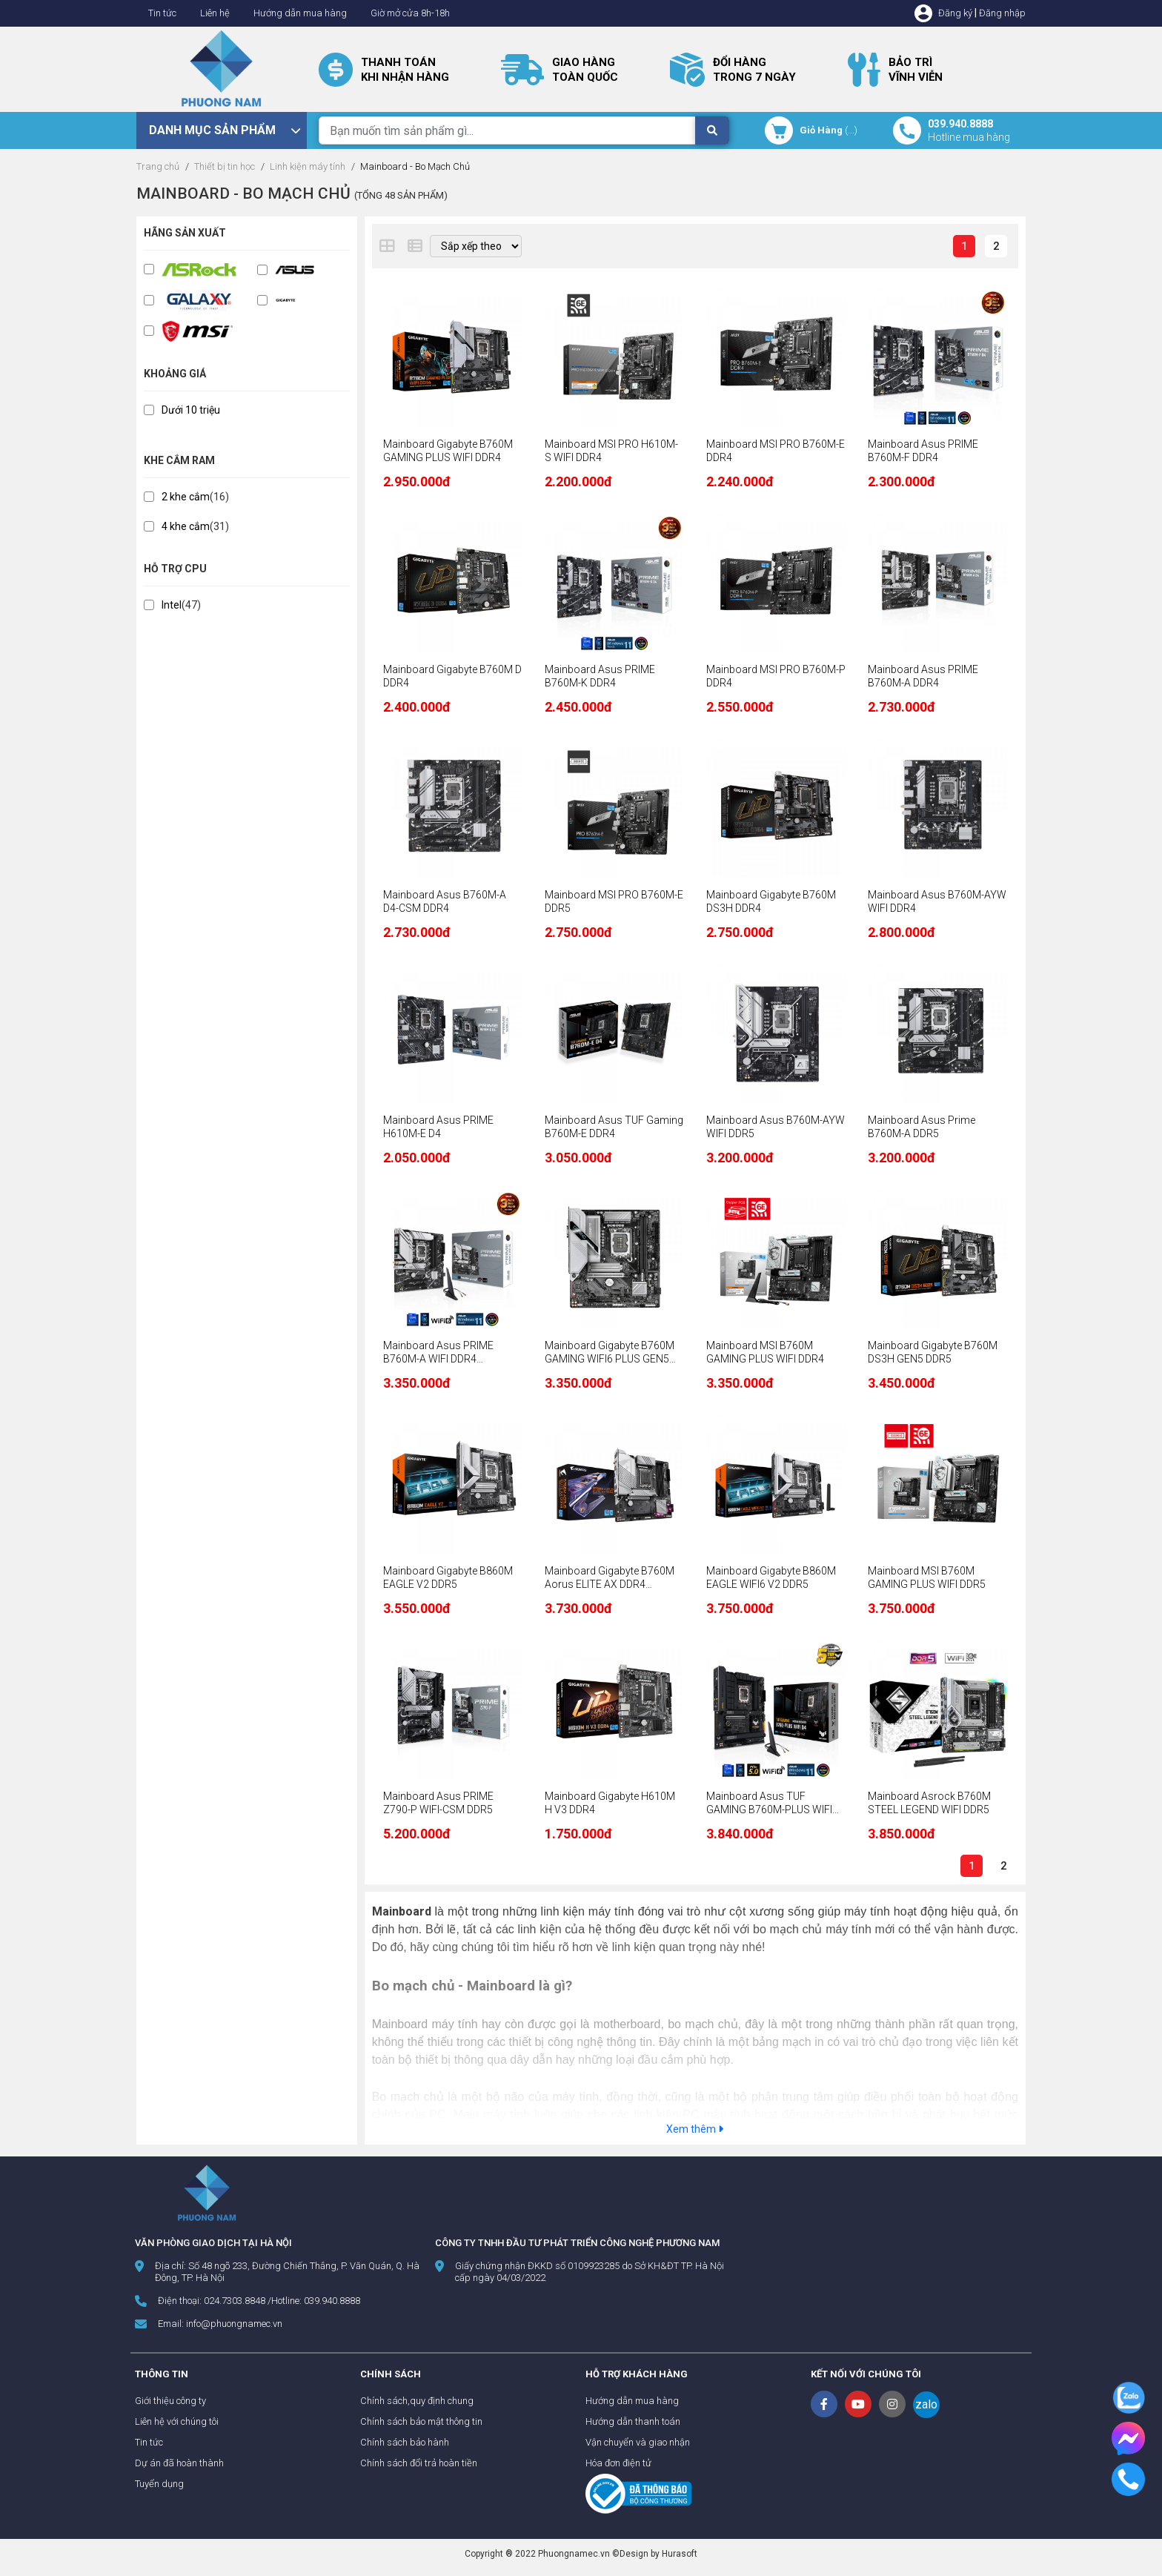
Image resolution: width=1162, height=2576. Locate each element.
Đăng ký (955, 13)
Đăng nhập (1002, 13)
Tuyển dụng (159, 2483)
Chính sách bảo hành (404, 2442)
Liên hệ (215, 13)
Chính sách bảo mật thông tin (421, 2421)
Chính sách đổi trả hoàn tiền (418, 2463)
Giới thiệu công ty (170, 2400)
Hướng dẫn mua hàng (300, 13)
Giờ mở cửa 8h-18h (410, 13)
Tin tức (162, 13)
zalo (926, 2404)
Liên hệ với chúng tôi (177, 2421)
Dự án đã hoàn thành (179, 2463)
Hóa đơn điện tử (618, 2463)
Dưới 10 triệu (191, 410)
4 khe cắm (186, 526)
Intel (172, 605)
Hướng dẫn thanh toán (632, 2421)
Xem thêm (694, 2129)
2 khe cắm (186, 497)
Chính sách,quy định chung (417, 2400)
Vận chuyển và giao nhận (637, 2442)
